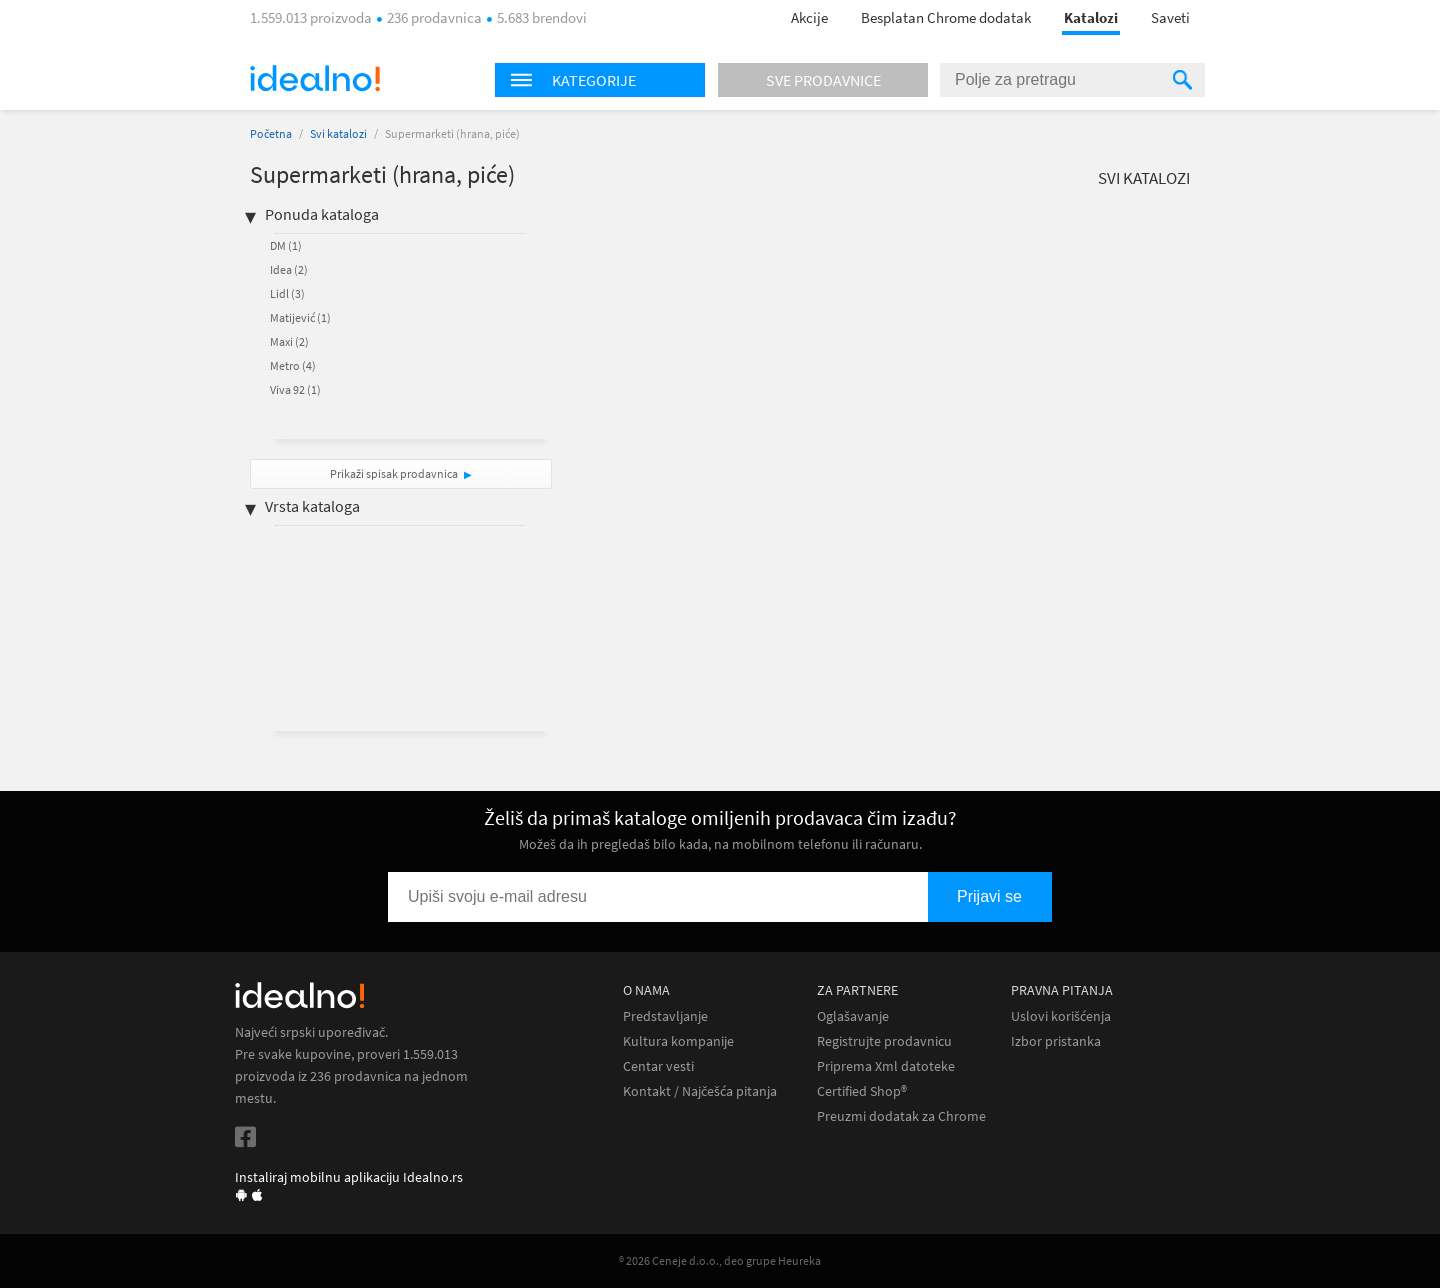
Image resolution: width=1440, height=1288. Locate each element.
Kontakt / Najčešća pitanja (700, 1091)
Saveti (1170, 17)
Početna (271, 133)
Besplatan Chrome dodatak (946, 17)
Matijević (300, 317)
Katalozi (1091, 17)
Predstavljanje (665, 1016)
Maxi (289, 341)
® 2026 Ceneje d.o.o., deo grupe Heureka (720, 1260)
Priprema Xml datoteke (886, 1066)
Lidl (287, 293)
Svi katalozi (338, 133)
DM (286, 245)
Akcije (809, 17)
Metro (293, 365)
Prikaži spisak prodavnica (394, 473)
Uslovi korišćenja (1061, 1016)
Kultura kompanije (678, 1041)
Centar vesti (658, 1066)
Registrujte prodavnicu (884, 1041)
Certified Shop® (862, 1091)
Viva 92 (295, 389)
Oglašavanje (853, 1016)
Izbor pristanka (1056, 1041)
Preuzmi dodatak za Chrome (901, 1116)
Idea (289, 269)
